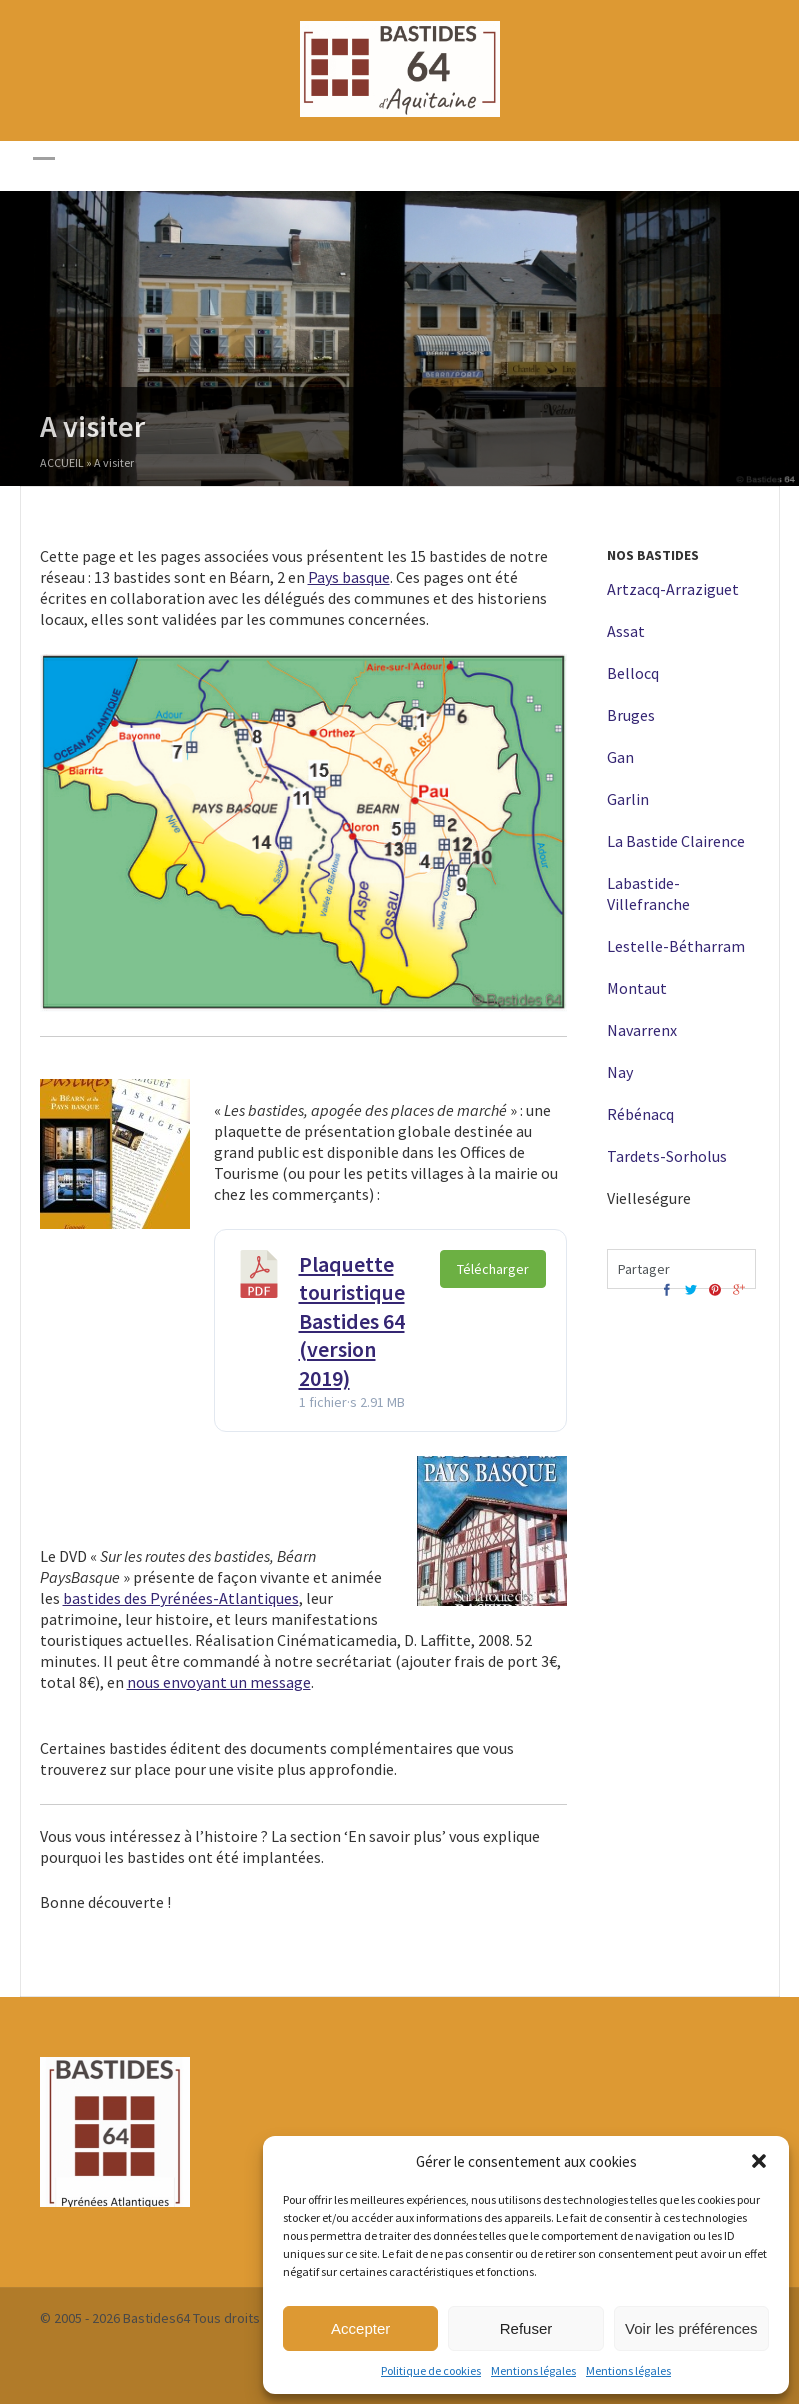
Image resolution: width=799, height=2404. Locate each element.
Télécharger (493, 1269)
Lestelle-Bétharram (676, 946)
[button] (759, 2161)
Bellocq (633, 673)
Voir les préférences (691, 2328)
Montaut (637, 988)
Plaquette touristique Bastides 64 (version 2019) (352, 1321)
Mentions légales (533, 2370)
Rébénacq (640, 1114)
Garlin (628, 799)
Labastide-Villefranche (648, 893)
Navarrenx (642, 1030)
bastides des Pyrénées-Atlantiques (181, 1598)
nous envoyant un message (219, 1682)
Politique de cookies (431, 2370)
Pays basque (349, 577)
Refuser (526, 2328)
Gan (620, 757)
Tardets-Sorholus (667, 1156)
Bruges (631, 715)
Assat (626, 631)
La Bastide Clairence (676, 841)
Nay (620, 1072)
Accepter (360, 2328)
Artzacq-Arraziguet (673, 589)
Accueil (62, 465)
